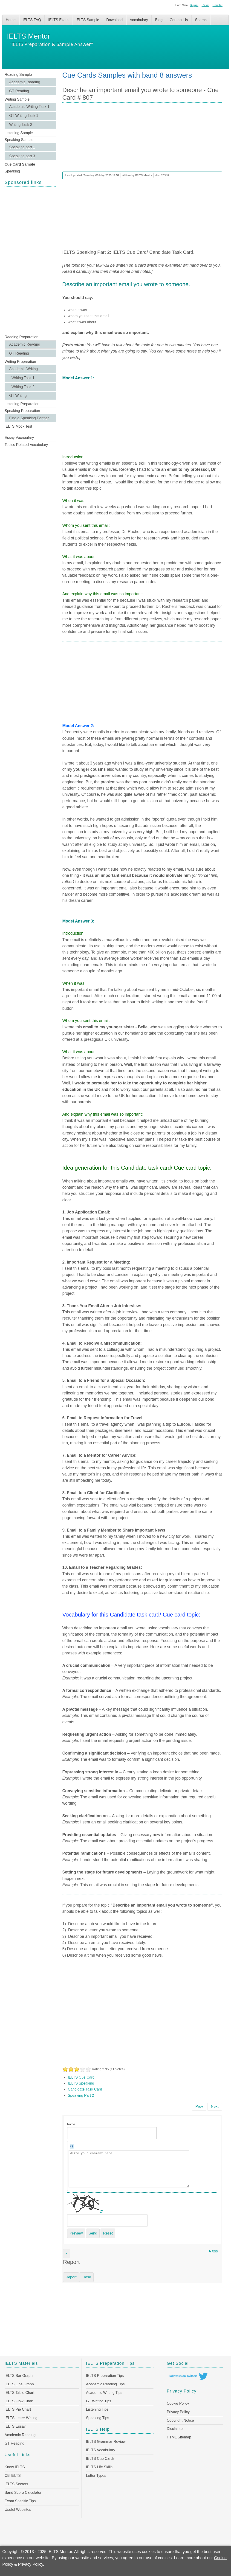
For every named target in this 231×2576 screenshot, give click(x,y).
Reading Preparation (21, 337)
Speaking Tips (97, 2418)
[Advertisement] (30, 260)
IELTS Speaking (81, 2083)
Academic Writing (23, 369)
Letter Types (96, 2475)
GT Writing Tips (98, 2401)
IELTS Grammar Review (106, 2441)
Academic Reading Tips (105, 2384)
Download (114, 20)
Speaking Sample (19, 140)
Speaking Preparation (22, 411)
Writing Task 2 (20, 125)
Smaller (217, 5)
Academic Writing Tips (104, 2393)
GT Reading (19, 91)
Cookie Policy (178, 2403)
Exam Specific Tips (20, 2501)
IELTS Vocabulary (100, 2450)
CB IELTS (13, 2475)
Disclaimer (175, 2429)
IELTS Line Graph (19, 2384)
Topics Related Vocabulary (26, 445)
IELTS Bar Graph (19, 2376)
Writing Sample (17, 99)
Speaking (12, 171)
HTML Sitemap (179, 2437)
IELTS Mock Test (18, 426)
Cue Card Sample (20, 164)
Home (11, 20)
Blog (158, 20)
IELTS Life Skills (99, 2467)
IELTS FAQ (32, 20)
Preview (76, 2233)
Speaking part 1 (22, 147)
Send (93, 2233)
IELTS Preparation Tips (105, 2376)
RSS (213, 2251)
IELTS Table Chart (19, 2393)
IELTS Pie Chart (18, 2409)
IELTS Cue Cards (100, 2458)
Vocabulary (139, 20)
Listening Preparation (22, 404)
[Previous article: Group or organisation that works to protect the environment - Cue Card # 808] (199, 2106)
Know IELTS (15, 2467)
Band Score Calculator (23, 2492)
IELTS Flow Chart (19, 2401)
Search (201, 20)
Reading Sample (18, 74)
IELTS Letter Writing (21, 2418)
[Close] (66, 2253)
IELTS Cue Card (81, 2077)
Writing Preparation (20, 362)
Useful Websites (18, 2509)
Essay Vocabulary (19, 438)
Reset (205, 5)
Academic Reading (24, 82)
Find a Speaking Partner (29, 418)
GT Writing (18, 396)
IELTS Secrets (16, 2484)
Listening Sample (19, 133)
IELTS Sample (87, 20)
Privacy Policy (178, 2412)
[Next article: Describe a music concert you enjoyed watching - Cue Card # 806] (215, 2106)
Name (71, 2124)
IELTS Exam (58, 20)
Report (71, 2277)
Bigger (194, 5)
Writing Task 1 (23, 378)
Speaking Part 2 (81, 2095)
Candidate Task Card (85, 2089)
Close (86, 2277)
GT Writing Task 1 (23, 116)
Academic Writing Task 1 (29, 107)
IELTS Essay (15, 2426)
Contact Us (179, 20)
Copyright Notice (180, 2420)
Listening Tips (97, 2409)
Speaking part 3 (22, 156)
